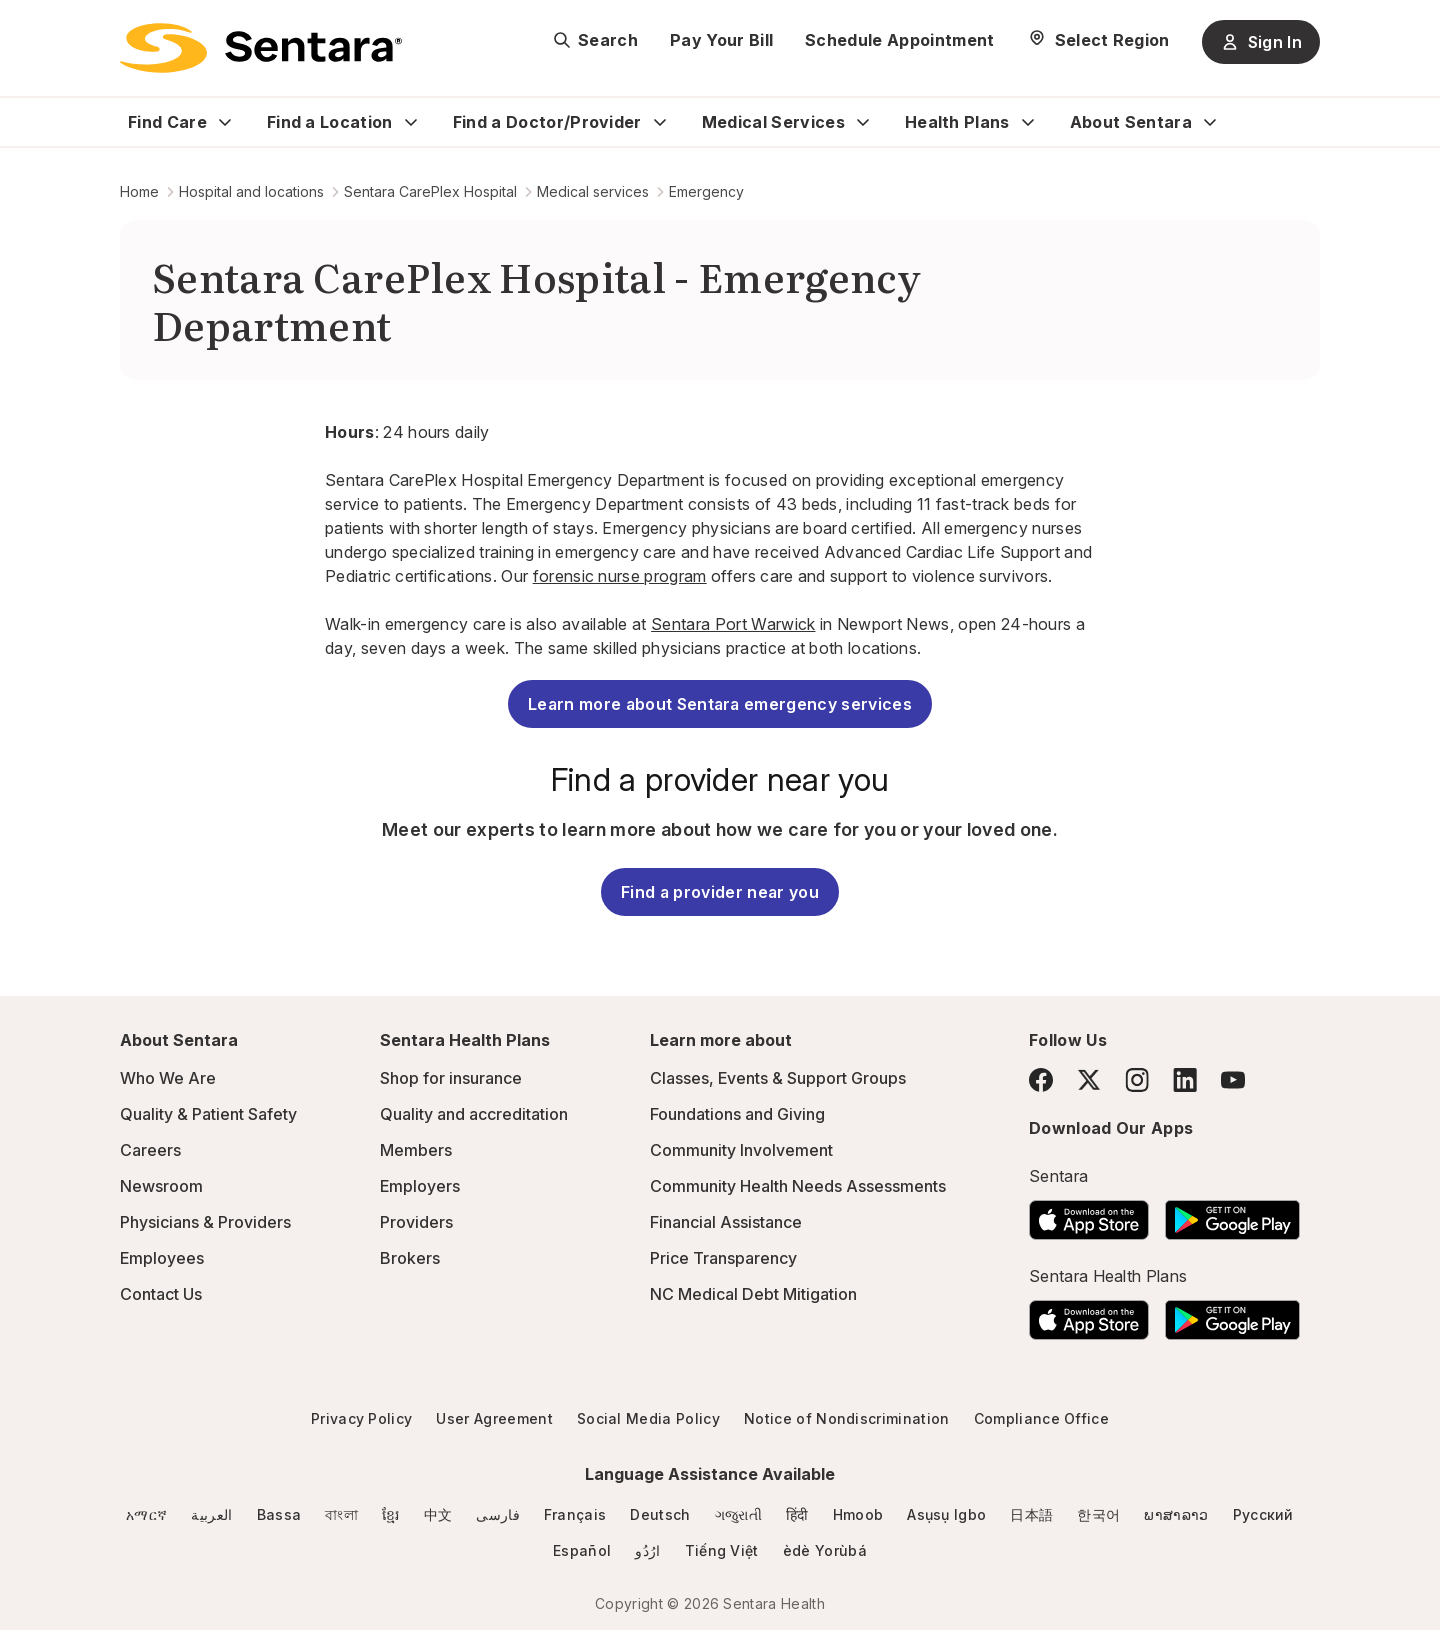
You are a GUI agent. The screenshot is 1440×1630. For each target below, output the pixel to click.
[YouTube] (1233, 1080)
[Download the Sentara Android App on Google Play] (1232, 1214)
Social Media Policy (648, 1418)
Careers (150, 1150)
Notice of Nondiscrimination (847, 1418)
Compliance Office (1041, 1418)
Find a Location (330, 122)
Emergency (706, 191)
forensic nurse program (620, 576)
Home (139, 191)
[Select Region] (1098, 40)
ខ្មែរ (391, 1514)
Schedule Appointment (899, 40)
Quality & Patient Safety (208, 1114)
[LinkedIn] (1185, 1079)
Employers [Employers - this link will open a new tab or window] (420, 1186)
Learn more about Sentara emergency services (720, 704)
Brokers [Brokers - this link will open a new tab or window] (410, 1258)
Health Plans (957, 122)
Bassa (279, 1514)
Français (575, 1514)
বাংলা (341, 1514)
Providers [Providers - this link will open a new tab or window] (416, 1222)
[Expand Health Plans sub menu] (1028, 122)
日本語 (1031, 1514)
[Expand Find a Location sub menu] (411, 122)
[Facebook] (1041, 1080)
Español (582, 1550)
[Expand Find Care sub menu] (225, 122)
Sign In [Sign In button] (1261, 42)
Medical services (593, 191)
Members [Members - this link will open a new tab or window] (416, 1150)
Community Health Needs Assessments (798, 1186)
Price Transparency (723, 1258)
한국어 (1098, 1514)
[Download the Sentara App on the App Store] (1089, 1214)
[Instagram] (1137, 1079)
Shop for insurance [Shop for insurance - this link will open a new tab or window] (451, 1078)
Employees (162, 1258)
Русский (1263, 1514)
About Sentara (1131, 122)
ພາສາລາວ (1176, 1514)
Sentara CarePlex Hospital (430, 191)
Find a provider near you (720, 892)
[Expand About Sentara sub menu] (1210, 122)
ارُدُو (647, 1550)
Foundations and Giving (737, 1114)
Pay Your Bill (721, 40)
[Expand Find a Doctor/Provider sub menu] (660, 122)
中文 (438, 1514)
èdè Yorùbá (825, 1550)
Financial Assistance (726, 1222)
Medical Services (773, 122)
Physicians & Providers (205, 1222)
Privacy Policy (361, 1418)
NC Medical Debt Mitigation (753, 1294)
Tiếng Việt (722, 1550)
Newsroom (161, 1186)
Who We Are (168, 1078)
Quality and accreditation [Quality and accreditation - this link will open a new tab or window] (474, 1114)
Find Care (167, 122)
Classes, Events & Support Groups (778, 1078)
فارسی (498, 1514)
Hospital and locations (251, 191)
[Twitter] (1089, 1080)
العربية (211, 1514)
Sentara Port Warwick (733, 624)
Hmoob (858, 1514)
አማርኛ (146, 1514)
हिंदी (797, 1514)
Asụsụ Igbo (946, 1514)
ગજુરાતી (738, 1514)
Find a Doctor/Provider (547, 122)
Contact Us (161, 1294)
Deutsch (660, 1514)
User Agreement (494, 1418)
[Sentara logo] (261, 48)
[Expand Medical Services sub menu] (863, 122)
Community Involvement (741, 1150)
